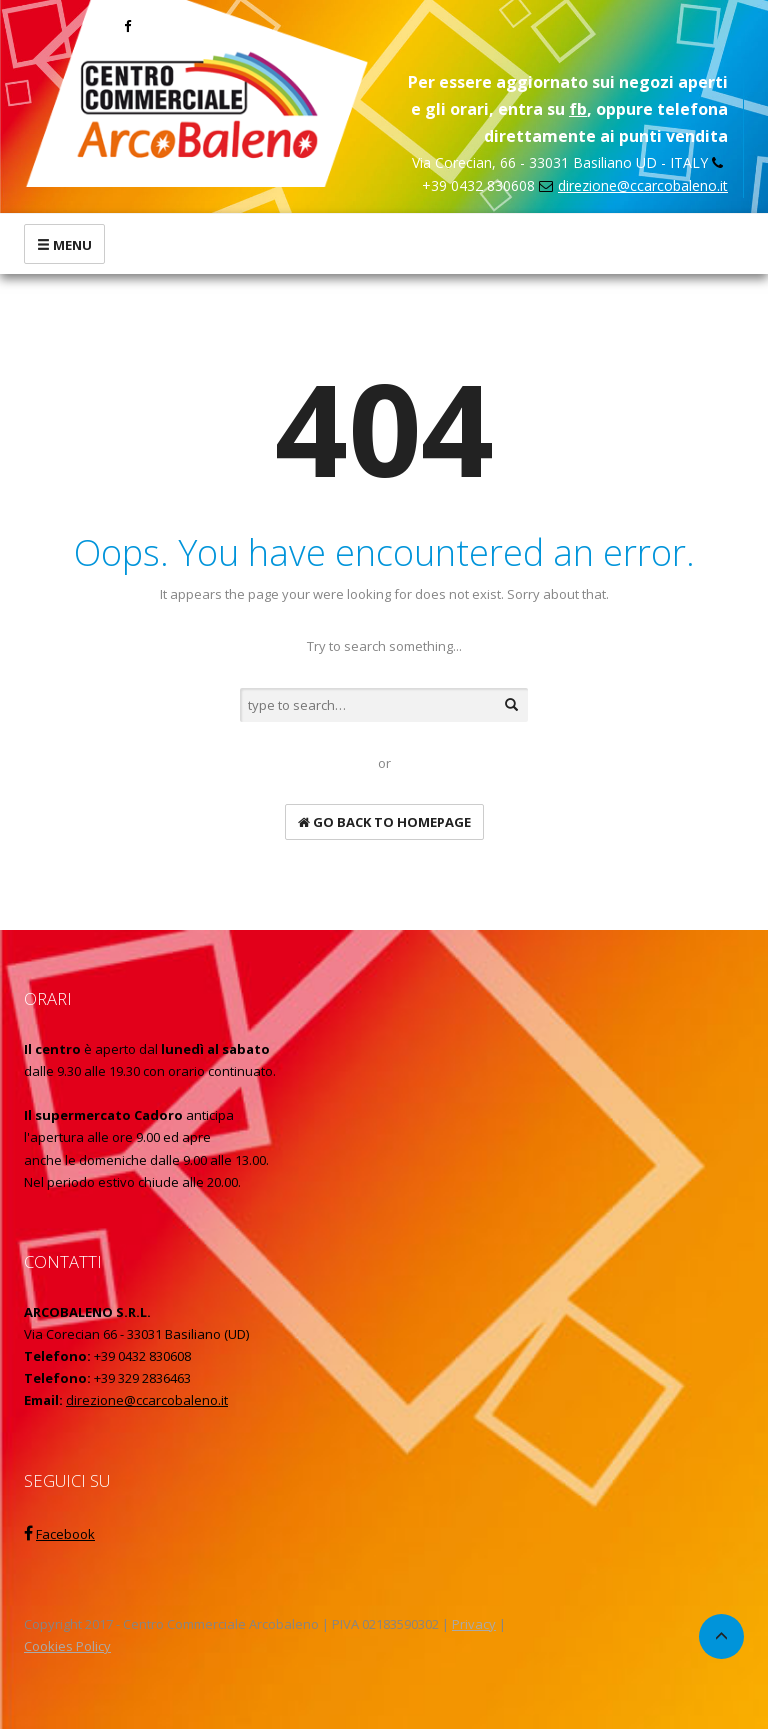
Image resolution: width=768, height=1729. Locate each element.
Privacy (474, 1624)
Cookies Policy (67, 1646)
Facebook (65, 1534)
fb (578, 109)
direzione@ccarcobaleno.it (643, 185)
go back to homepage (384, 822)
